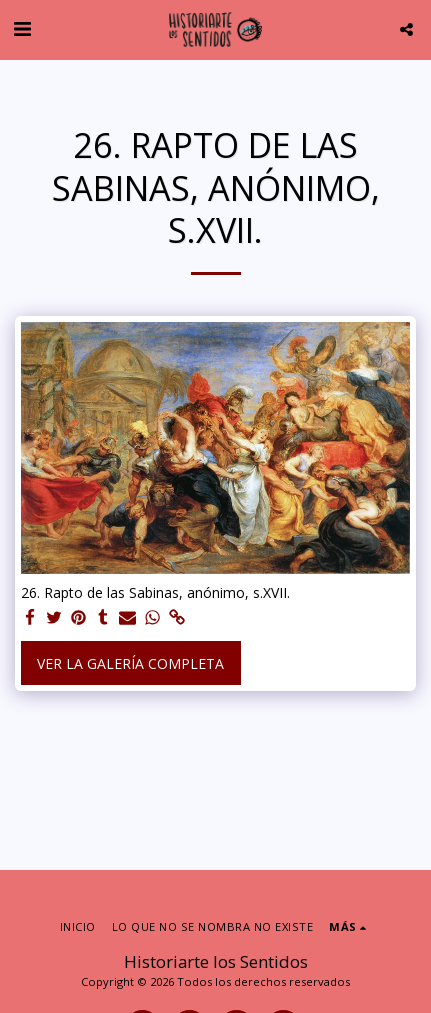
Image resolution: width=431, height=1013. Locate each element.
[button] (22, 28)
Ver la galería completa (130, 663)
